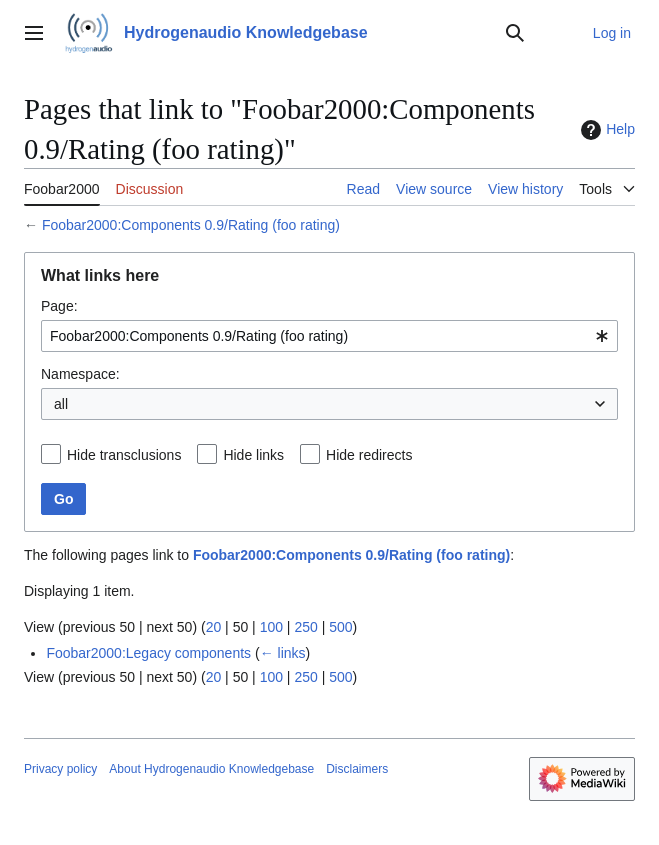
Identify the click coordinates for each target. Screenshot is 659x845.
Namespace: (80, 374)
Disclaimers (357, 769)
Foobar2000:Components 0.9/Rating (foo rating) (191, 225)
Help (605, 130)
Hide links (253, 455)
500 (340, 627)
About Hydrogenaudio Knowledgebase (211, 769)
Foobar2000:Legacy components (148, 653)
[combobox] (329, 336)
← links (283, 653)
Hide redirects (369, 455)
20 (214, 627)
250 (305, 627)
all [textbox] (61, 404)
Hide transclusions (124, 455)
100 (271, 627)
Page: (59, 306)
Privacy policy (60, 769)
